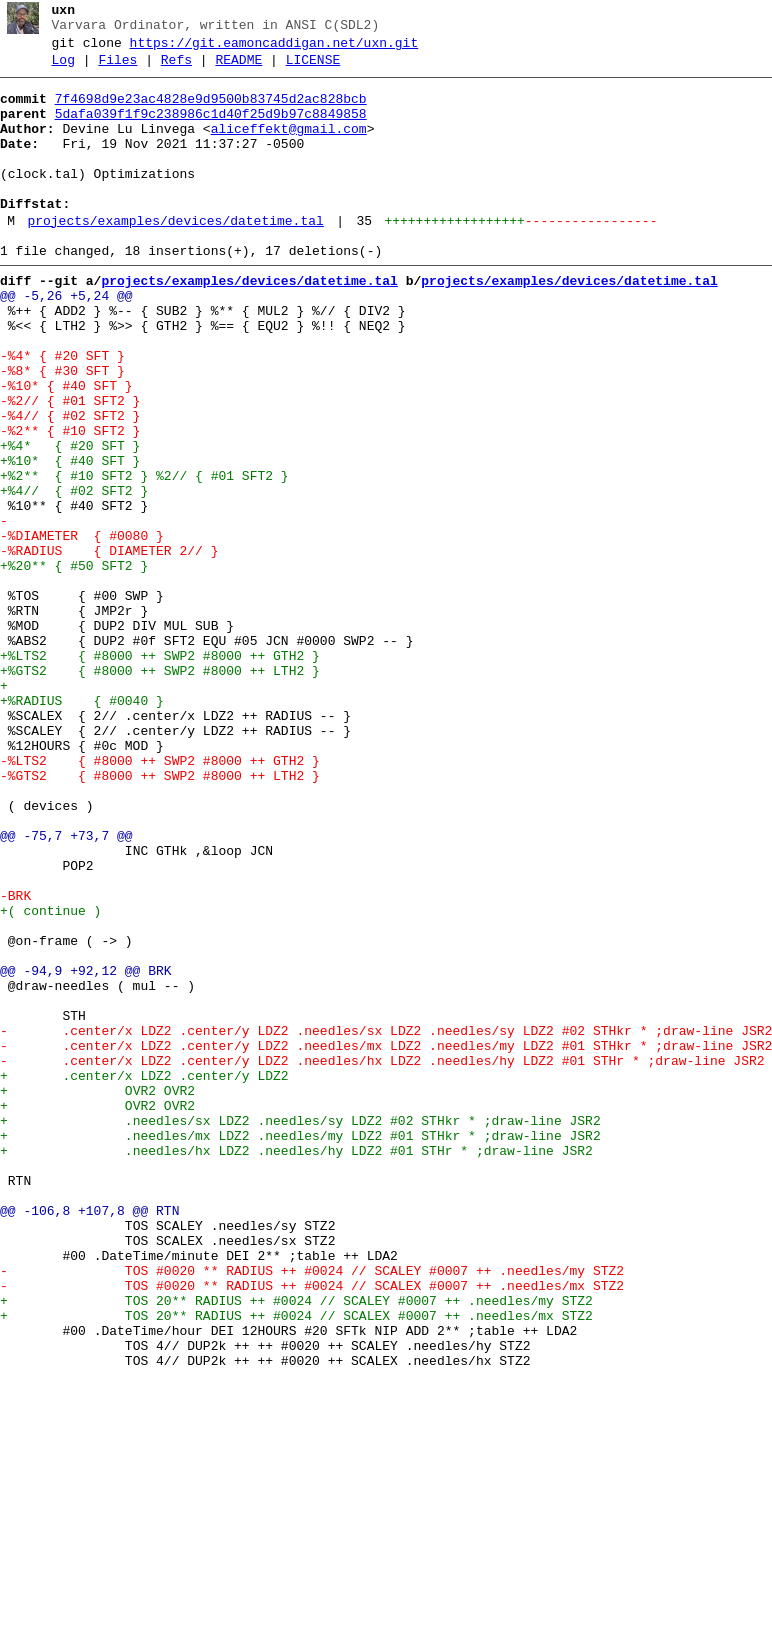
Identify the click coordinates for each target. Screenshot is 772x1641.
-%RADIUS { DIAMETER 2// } (109, 647)
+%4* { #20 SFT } (70, 521)
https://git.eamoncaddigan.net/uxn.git (274, 49)
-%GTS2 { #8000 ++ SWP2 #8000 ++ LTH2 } (160, 917)
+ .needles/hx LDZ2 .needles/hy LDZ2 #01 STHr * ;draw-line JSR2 (296, 1367)
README (238, 69)
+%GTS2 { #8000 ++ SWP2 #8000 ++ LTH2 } (160, 791)
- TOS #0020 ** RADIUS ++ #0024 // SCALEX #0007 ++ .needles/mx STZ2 (312, 1529)
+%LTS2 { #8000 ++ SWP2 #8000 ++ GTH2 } (160, 773)
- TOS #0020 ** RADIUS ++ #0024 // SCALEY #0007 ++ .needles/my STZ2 (312, 1511)
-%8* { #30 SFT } (62, 431)
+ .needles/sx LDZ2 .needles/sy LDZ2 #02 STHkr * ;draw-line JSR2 (300, 1331)
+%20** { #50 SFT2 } (74, 665)
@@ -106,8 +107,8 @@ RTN (89, 1439)
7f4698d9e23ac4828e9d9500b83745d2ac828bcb (211, 111)
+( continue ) (50, 1079)
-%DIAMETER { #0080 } (82, 629)
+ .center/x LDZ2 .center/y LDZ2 (148, 1277)
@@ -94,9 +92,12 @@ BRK (86, 1151)
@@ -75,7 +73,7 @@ (66, 989)
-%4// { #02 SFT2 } (70, 485)
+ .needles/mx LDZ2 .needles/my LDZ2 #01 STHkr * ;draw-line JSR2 (300, 1349)
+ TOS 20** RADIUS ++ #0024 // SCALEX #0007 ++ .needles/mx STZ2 (296, 1565)
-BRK (15, 1061)
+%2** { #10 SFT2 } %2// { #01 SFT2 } (144, 557)
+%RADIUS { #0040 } (82, 827)
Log (63, 69)
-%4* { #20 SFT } (62, 413)
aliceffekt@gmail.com (289, 147)
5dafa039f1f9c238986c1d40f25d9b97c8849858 (211, 129)
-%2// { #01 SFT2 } (70, 467)
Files (117, 69)
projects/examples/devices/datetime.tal (175, 257)
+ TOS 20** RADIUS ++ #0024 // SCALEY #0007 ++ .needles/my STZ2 (296, 1547)
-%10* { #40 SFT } (66, 449)
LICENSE (313, 69)
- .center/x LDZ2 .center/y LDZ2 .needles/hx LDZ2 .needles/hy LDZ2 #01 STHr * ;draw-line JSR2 (382, 1259)
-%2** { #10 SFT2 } (70, 503)
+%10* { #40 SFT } (70, 539)
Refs (176, 69)
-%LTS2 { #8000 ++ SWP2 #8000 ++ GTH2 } (160, 899)
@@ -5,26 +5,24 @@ (66, 341)
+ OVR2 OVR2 (101, 1295)
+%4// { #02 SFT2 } (74, 575)
